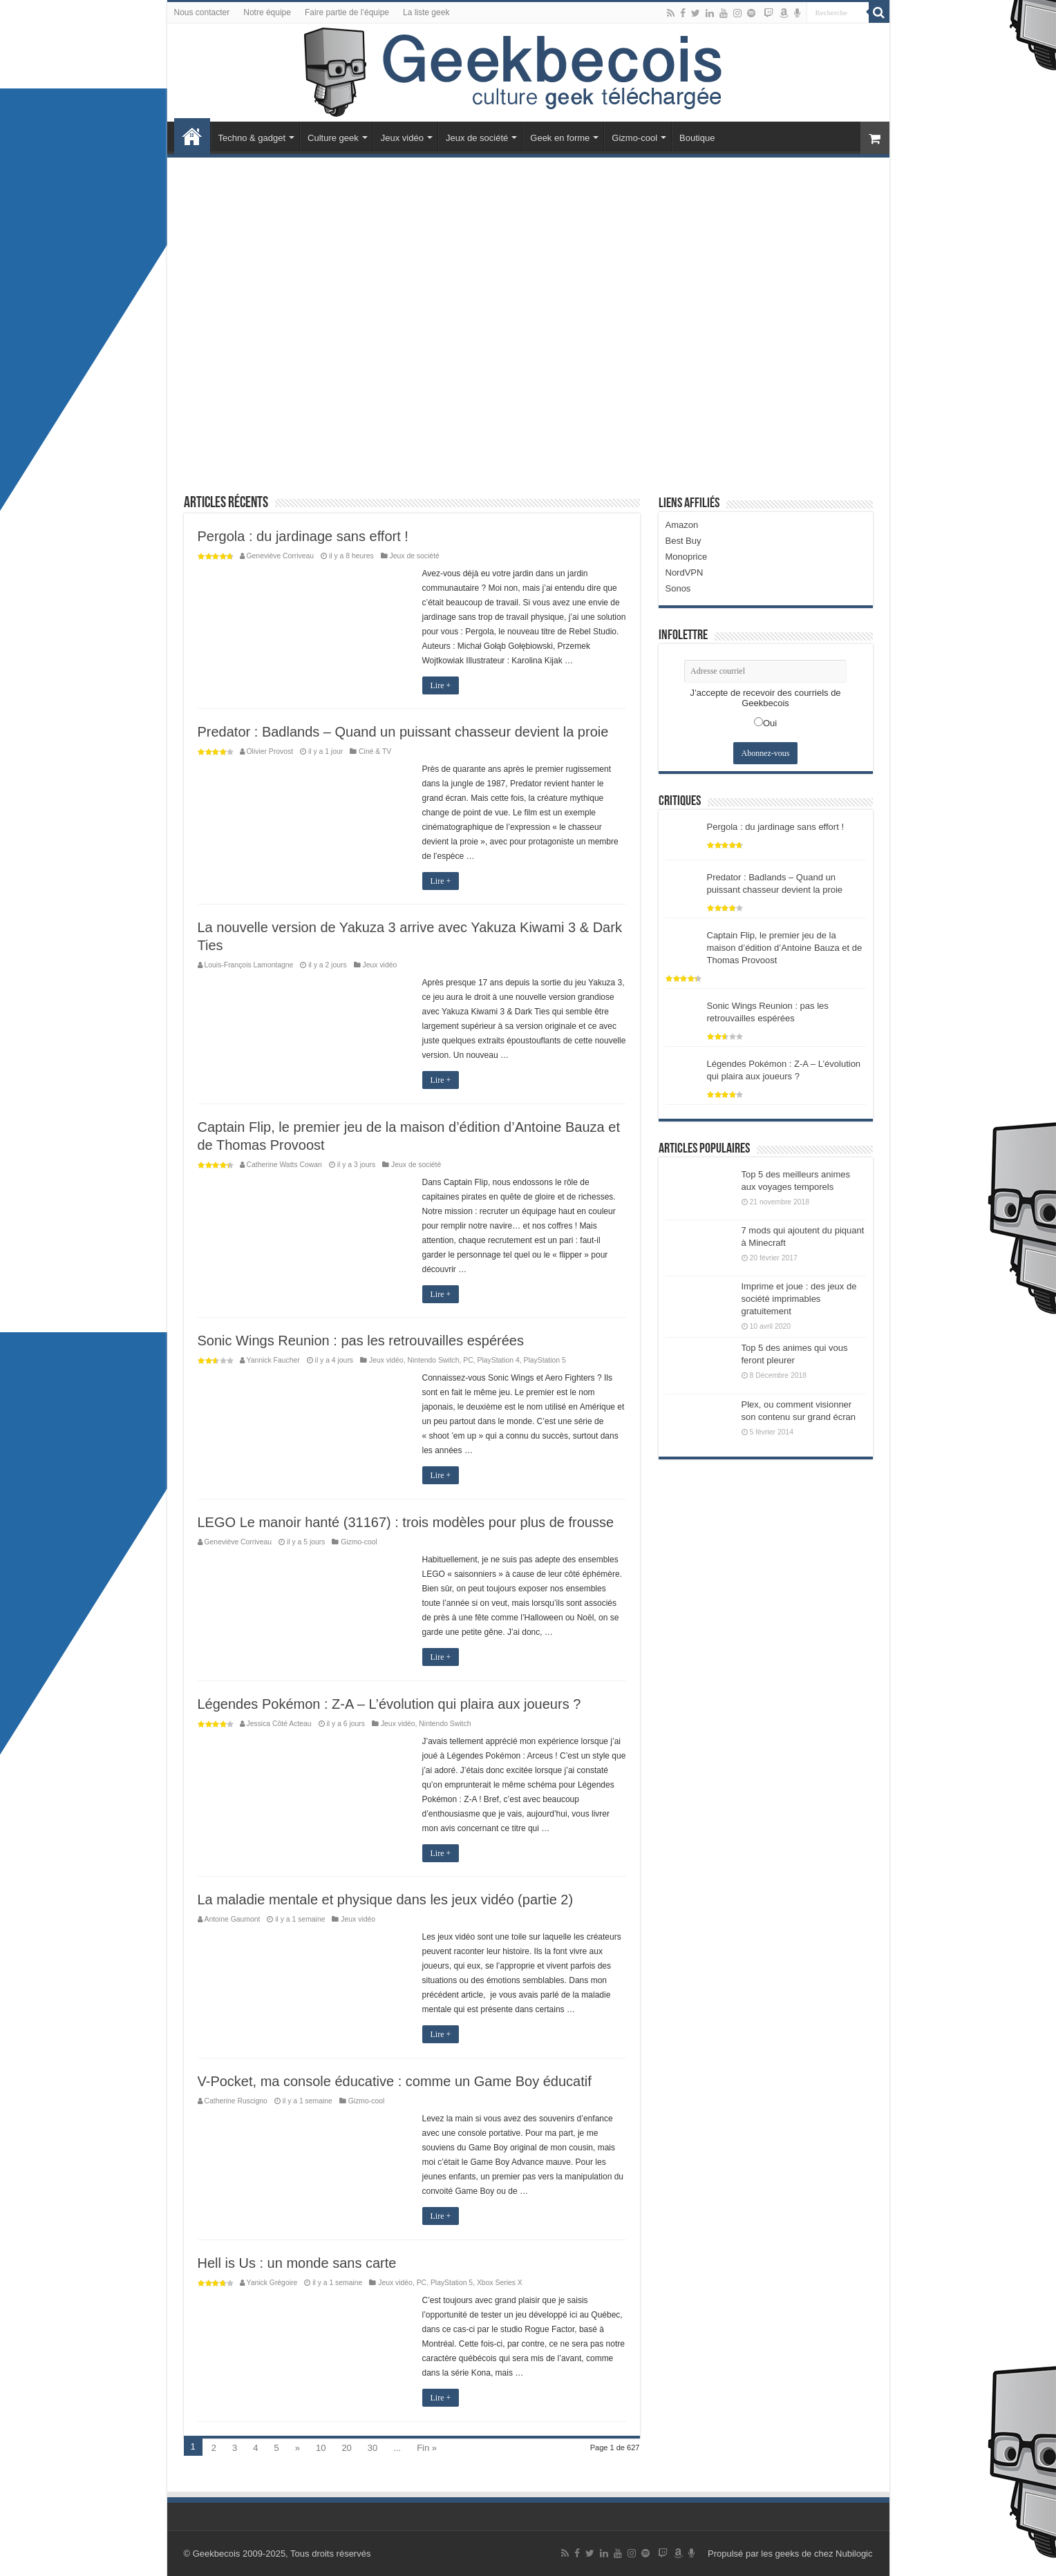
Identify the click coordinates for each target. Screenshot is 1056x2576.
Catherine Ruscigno (236, 2101)
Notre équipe (267, 12)
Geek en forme (560, 138)
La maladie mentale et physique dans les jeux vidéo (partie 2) (386, 1899)
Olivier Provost (270, 751)
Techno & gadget (252, 138)
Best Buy (683, 541)
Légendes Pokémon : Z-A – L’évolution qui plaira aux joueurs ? (389, 1704)
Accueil (192, 136)
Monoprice (687, 556)
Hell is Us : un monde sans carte (297, 2263)
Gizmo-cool (634, 138)
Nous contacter (202, 12)
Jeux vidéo (402, 138)
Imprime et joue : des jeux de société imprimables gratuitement (799, 1298)
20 (346, 2448)
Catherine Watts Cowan (284, 1164)
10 (321, 2448)
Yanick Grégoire (272, 2282)
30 (372, 2448)
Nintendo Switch (433, 1360)
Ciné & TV (375, 751)
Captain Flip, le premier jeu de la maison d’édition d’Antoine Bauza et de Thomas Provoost (784, 947)
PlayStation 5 (545, 1360)
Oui (770, 723)
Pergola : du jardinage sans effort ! (303, 536)
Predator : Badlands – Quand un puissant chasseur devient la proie (403, 731)
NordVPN (685, 572)
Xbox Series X (499, 2282)
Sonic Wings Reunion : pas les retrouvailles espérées (361, 1340)
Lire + (441, 685)
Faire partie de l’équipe (347, 12)
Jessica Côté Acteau (279, 1723)
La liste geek (426, 12)
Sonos (678, 588)
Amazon (682, 525)
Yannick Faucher (273, 1360)
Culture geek (333, 138)
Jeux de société (477, 138)
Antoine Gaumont (233, 1919)
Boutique (697, 138)
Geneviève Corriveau (280, 556)
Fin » (427, 2448)
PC (468, 1360)
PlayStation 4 (499, 1360)
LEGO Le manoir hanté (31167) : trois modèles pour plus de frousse (406, 1522)
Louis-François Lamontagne (249, 965)
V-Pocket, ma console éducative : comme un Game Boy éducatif (395, 2081)
